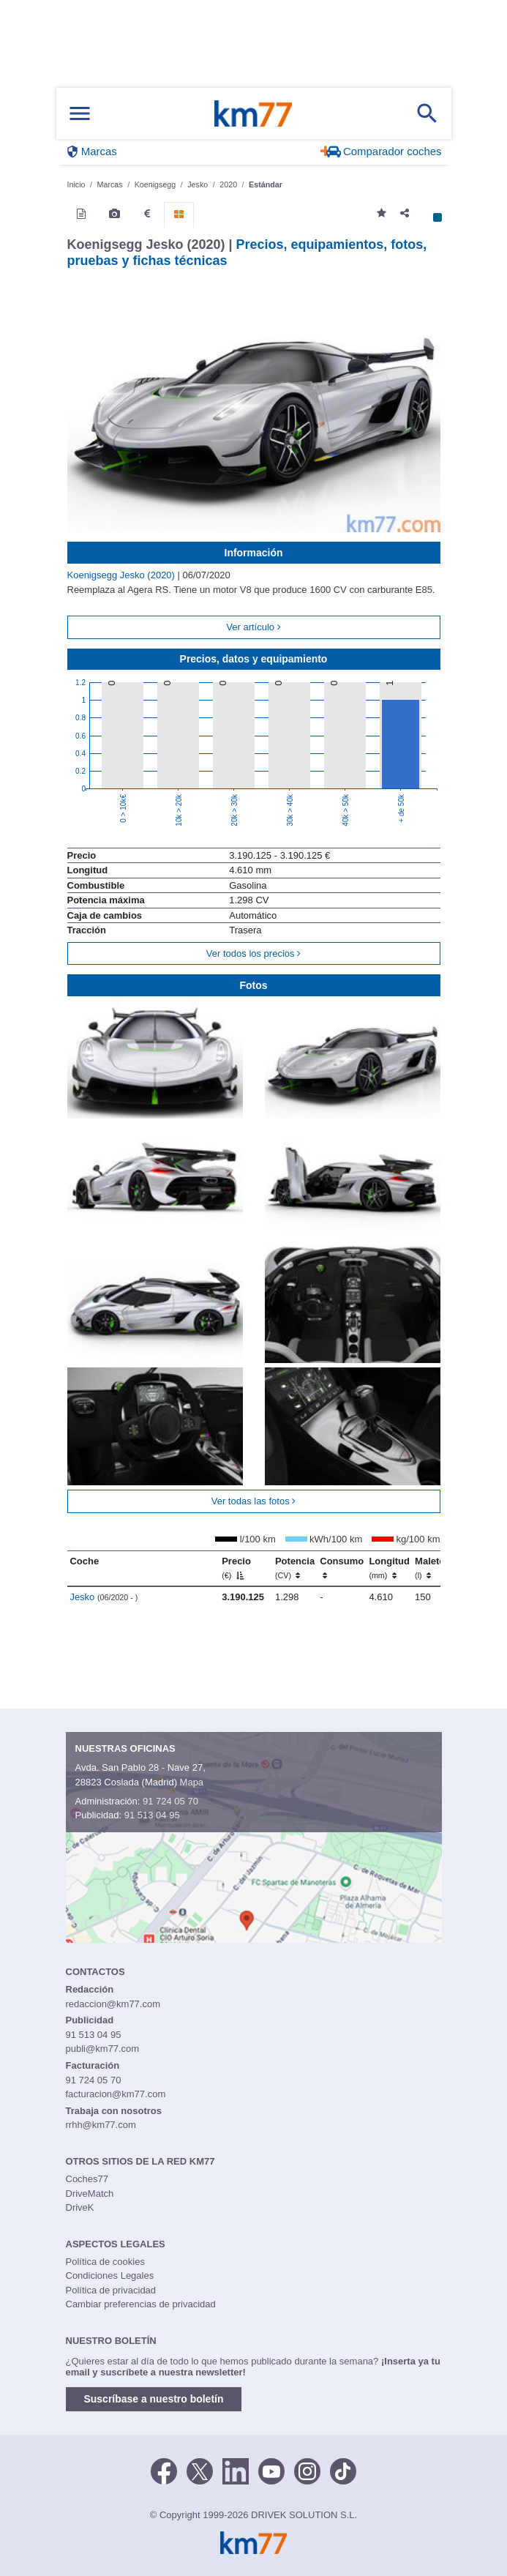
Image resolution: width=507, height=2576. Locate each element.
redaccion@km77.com (113, 2003)
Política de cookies (105, 2261)
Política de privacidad (111, 2290)
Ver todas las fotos (253, 1501)
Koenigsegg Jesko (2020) (122, 575)
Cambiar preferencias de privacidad (141, 2304)
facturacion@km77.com (116, 2093)
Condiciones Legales (110, 2275)
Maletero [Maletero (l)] (434, 1568)
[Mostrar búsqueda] (427, 113)
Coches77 (87, 2178)
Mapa (192, 1782)
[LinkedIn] (235, 2470)
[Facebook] (164, 2470)
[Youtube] (271, 2470)
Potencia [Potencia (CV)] (295, 1568)
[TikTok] (343, 2470)
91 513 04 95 (152, 1815)
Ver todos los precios (253, 953)
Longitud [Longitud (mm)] (389, 1568)
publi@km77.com (103, 2048)
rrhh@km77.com (101, 2124)
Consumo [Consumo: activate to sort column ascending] (342, 1568)
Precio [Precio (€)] (236, 1568)
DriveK (80, 2207)
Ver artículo (253, 626)
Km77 (253, 113)
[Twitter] (200, 2470)
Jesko (104, 1596)
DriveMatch (90, 2193)
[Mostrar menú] (79, 113)
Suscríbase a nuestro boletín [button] (154, 2399)
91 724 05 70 (170, 1801)
